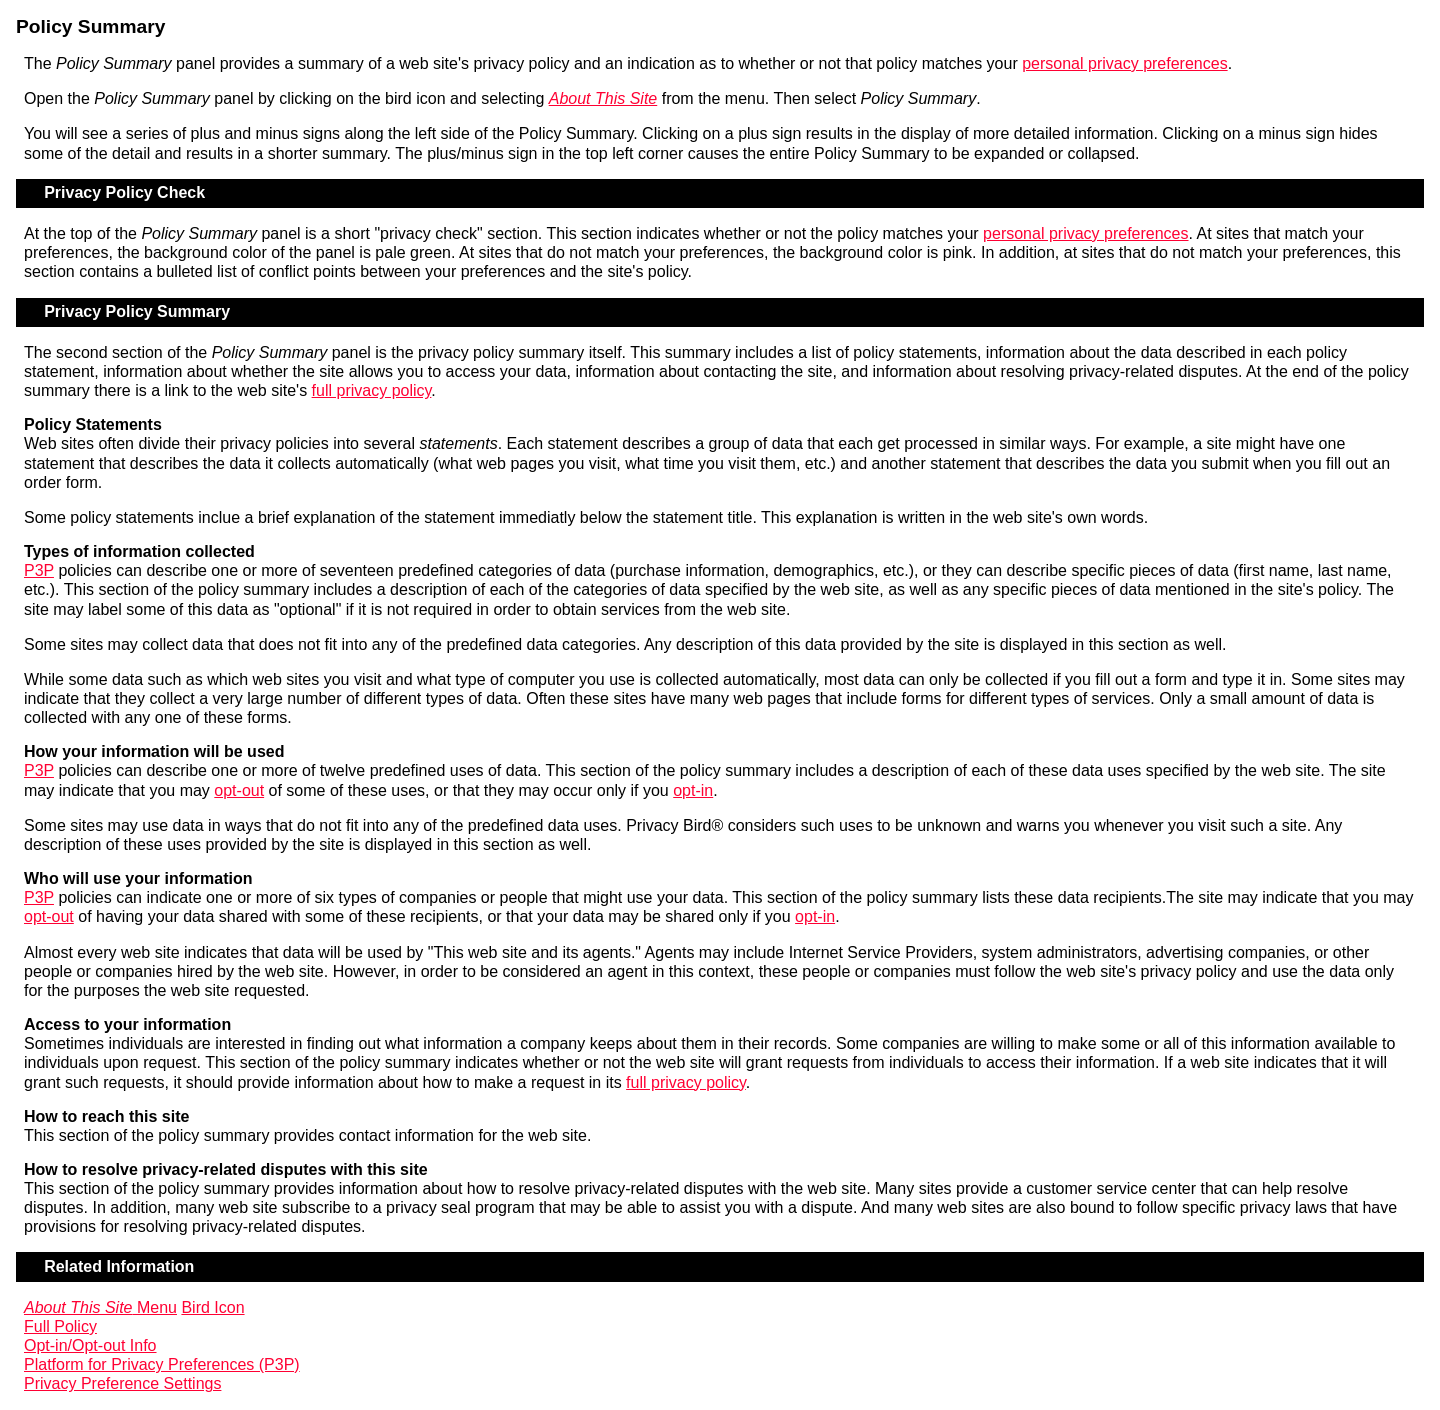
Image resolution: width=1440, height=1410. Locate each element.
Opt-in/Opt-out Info (90, 1345)
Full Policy (60, 1326)
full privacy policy (372, 390)
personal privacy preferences (1124, 63)
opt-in (693, 790)
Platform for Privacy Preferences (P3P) (162, 1364)
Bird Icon (212, 1307)
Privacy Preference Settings (122, 1383)
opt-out (239, 790)
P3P (39, 570)
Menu (100, 1307)
